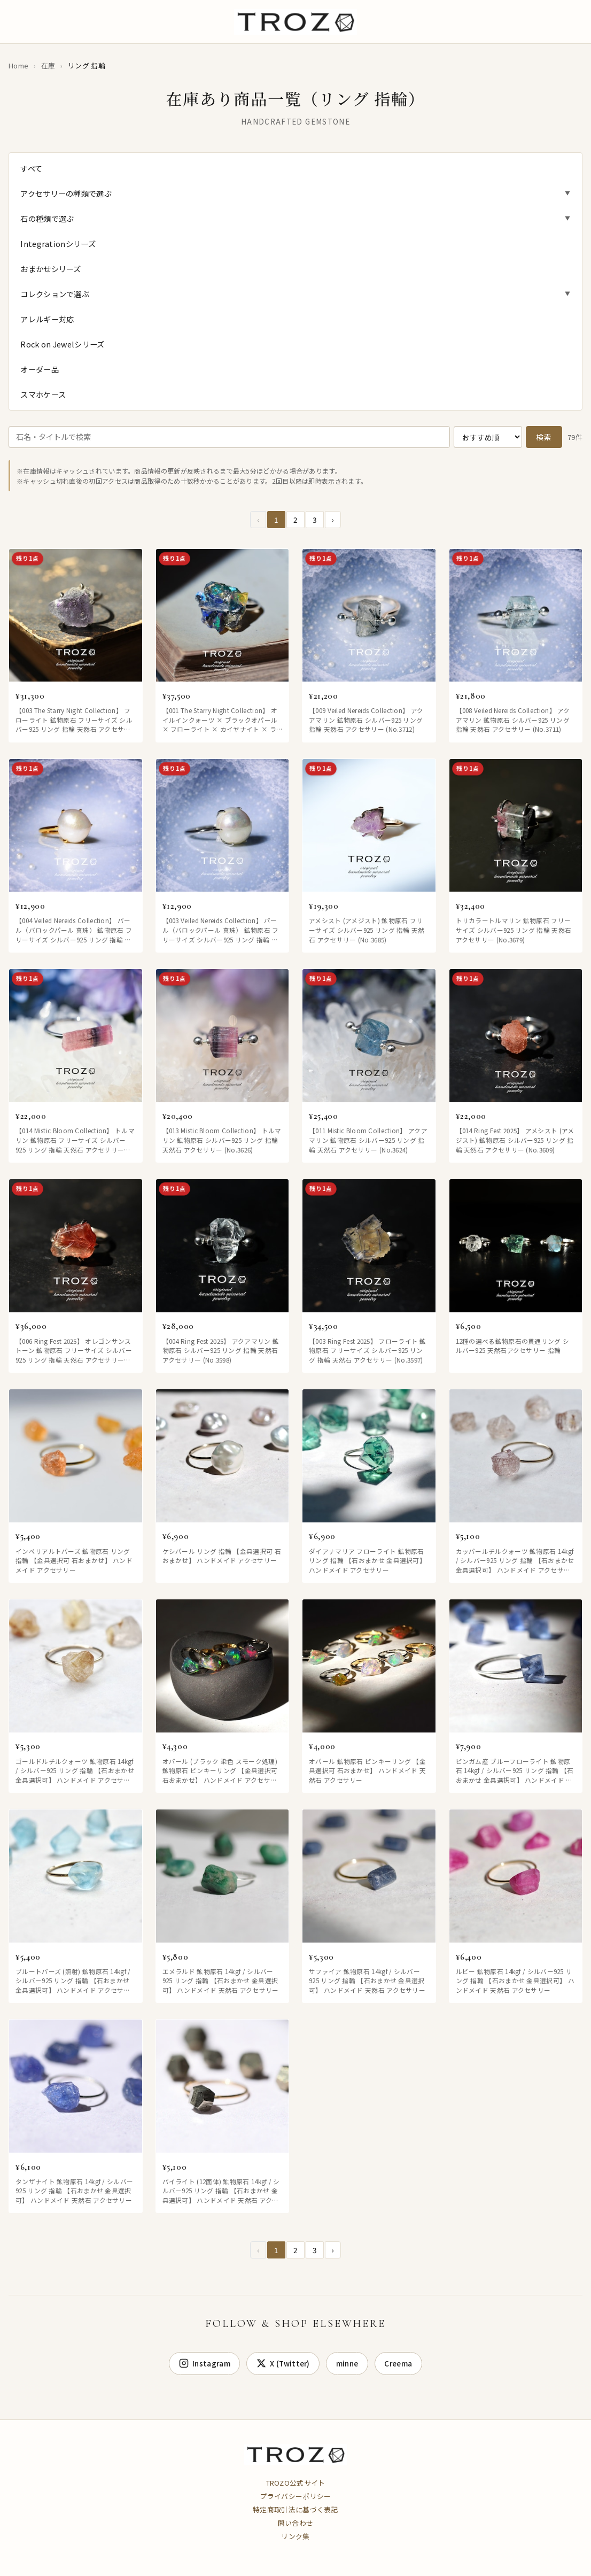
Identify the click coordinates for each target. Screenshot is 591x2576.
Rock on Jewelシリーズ (62, 344)
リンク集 (295, 2536)
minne (347, 2363)
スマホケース (43, 394)
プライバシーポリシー (295, 2496)
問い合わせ (296, 2523)
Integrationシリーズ (58, 243)
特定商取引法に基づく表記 (295, 2509)
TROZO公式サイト (295, 2483)
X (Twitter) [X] (283, 2363)
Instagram (204, 2363)
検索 (544, 436)
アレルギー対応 (47, 318)
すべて (31, 168)
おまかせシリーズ (50, 268)
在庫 (48, 65)
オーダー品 (39, 369)
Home (18, 65)
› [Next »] (333, 519)
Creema (398, 2363)
